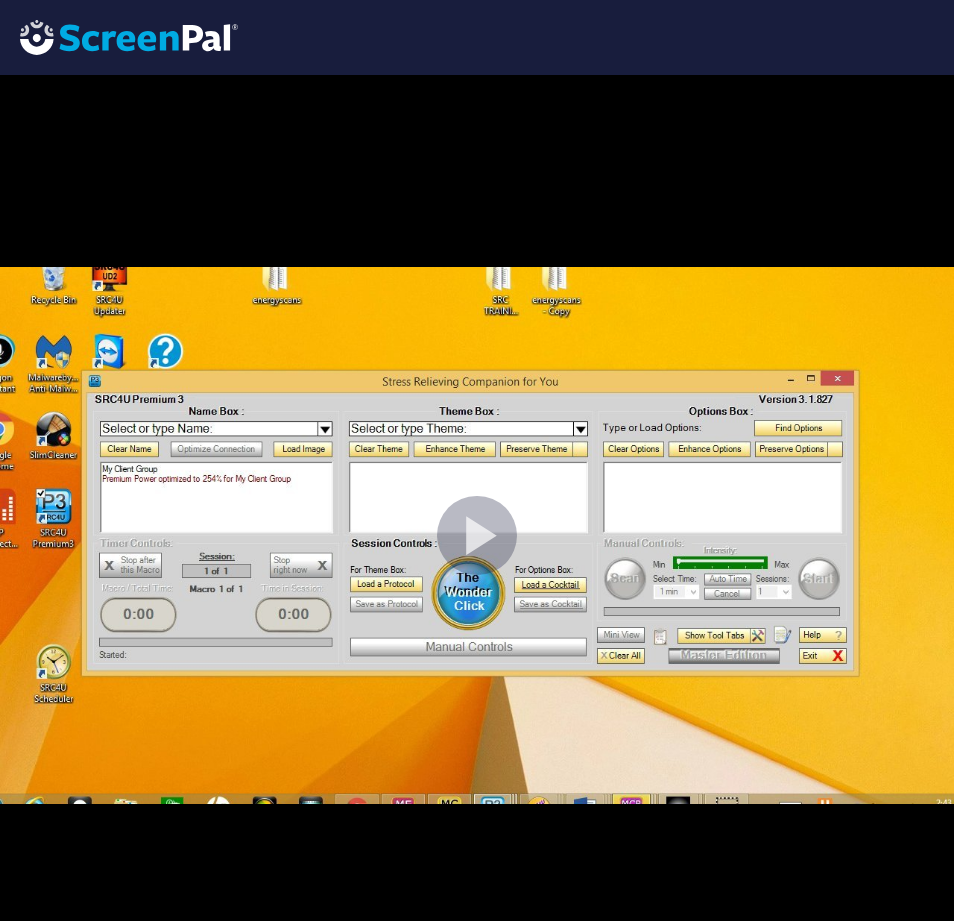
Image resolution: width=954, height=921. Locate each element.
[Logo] (119, 36)
